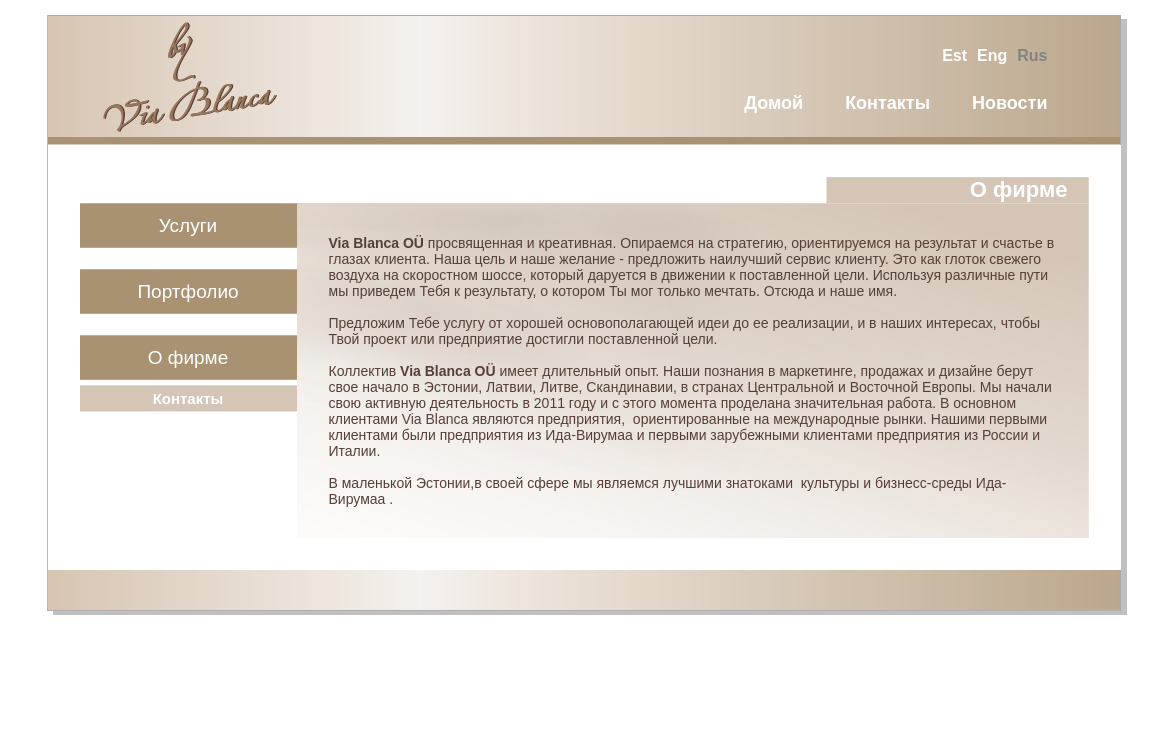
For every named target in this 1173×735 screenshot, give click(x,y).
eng (992, 55)
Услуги (188, 225)
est (954, 55)
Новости (1009, 103)
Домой (773, 103)
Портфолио (187, 291)
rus (1032, 55)
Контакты (887, 103)
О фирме (188, 357)
